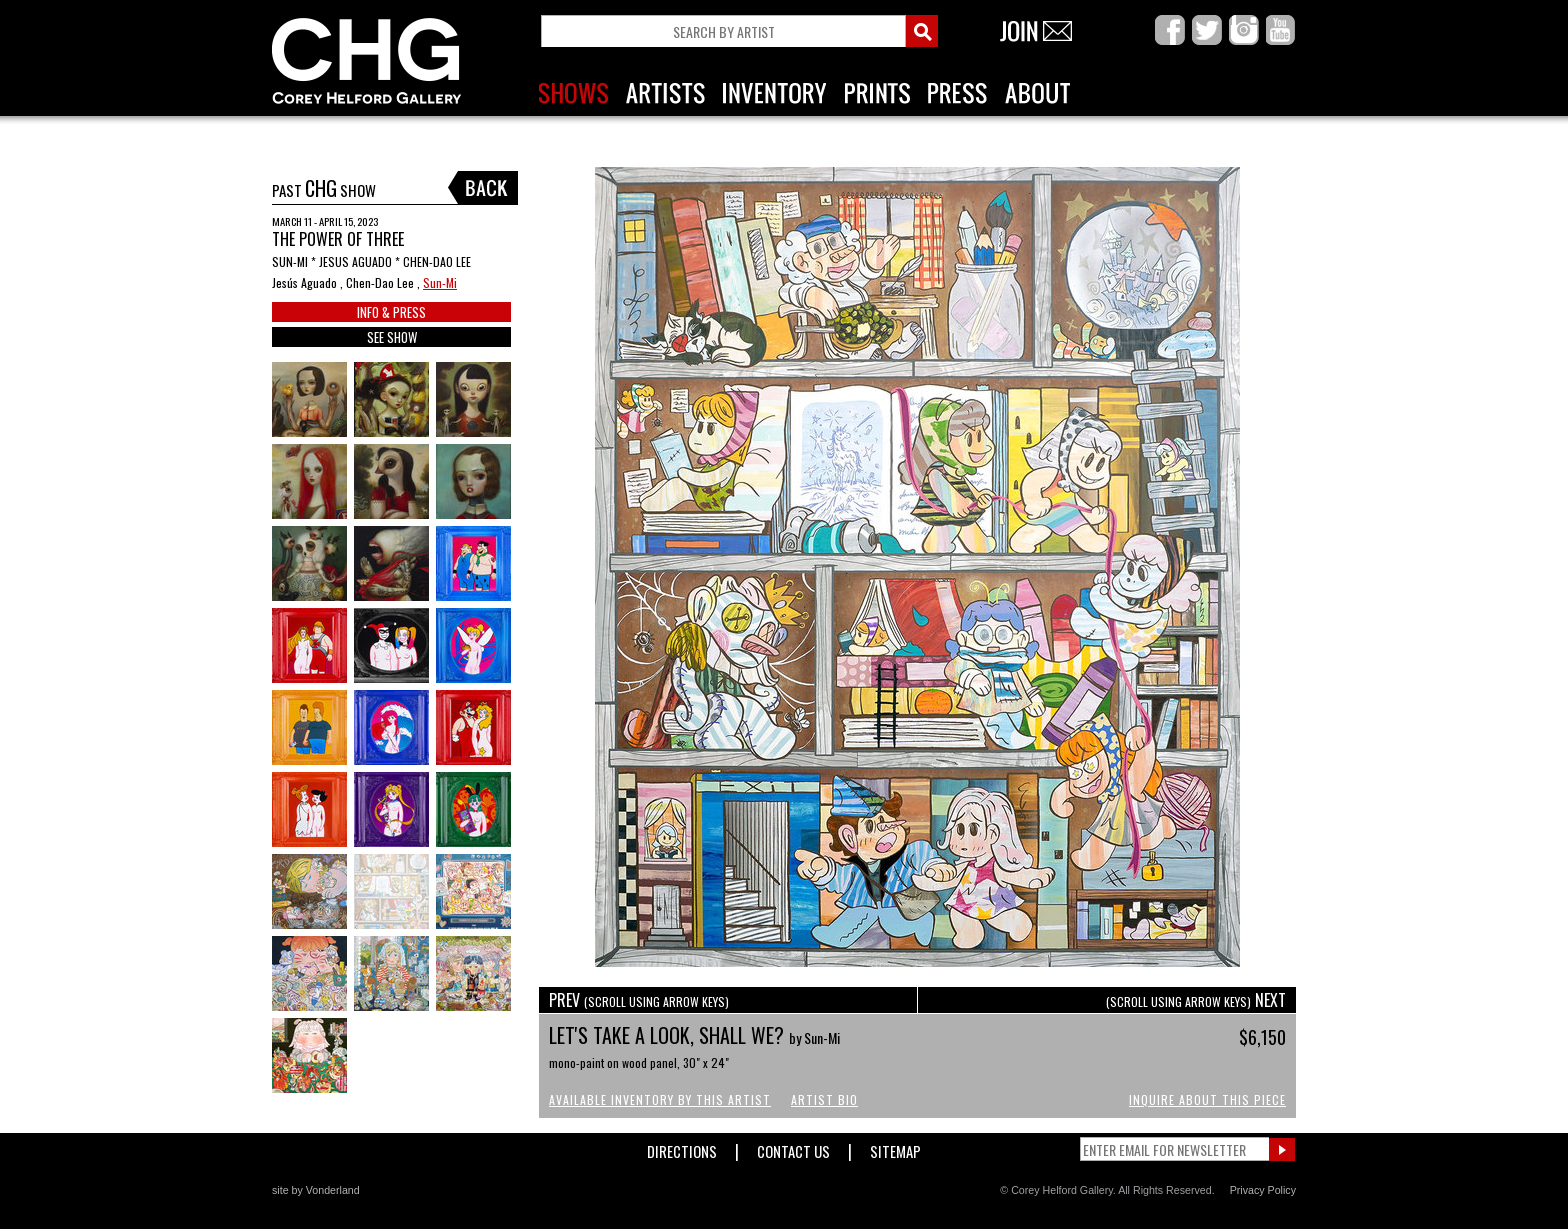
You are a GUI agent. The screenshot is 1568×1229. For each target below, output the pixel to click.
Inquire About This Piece (1207, 1099)
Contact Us (793, 1147)
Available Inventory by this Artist (660, 1099)
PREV (639, 1000)
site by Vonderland (316, 1190)
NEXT (1196, 1000)
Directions (682, 1147)
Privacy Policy (1263, 1190)
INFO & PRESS (391, 312)
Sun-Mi (440, 282)
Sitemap (895, 1147)
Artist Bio (824, 1099)
